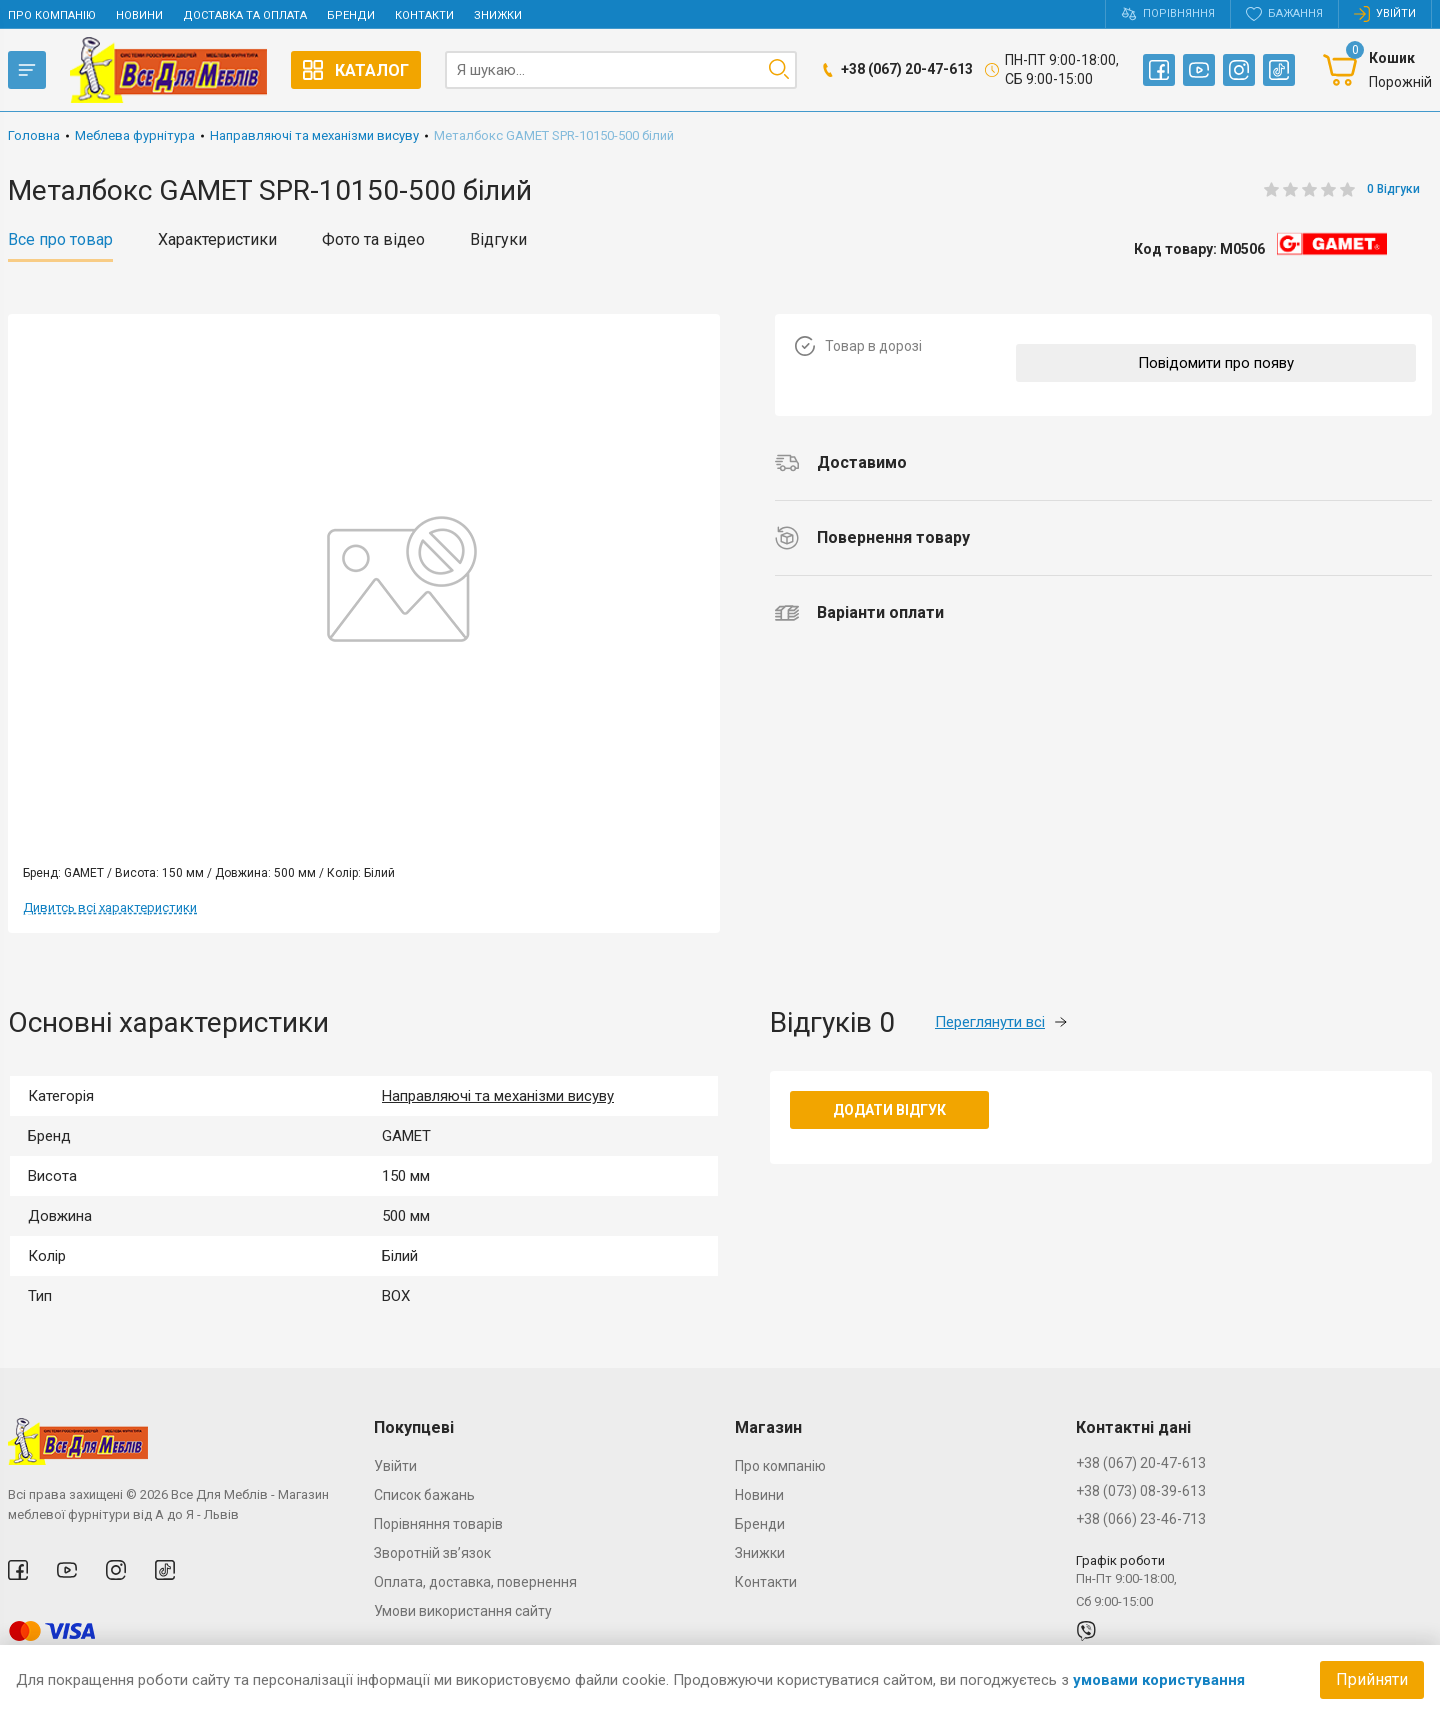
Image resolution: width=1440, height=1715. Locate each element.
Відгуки (498, 240)
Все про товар (60, 240)
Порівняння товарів (438, 1524)
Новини (139, 15)
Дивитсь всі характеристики (110, 907)
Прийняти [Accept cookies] (1372, 1679)
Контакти (424, 15)
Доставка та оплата (245, 15)
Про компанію (52, 15)
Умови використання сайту (463, 1611)
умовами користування (1159, 1680)
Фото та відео (373, 240)
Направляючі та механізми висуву (498, 1096)
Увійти (395, 1466)
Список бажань (424, 1495)
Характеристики (217, 240)
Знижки (498, 15)
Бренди (351, 15)
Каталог (356, 70)
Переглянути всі (1001, 1022)
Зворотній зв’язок (432, 1553)
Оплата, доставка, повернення (475, 1582)
